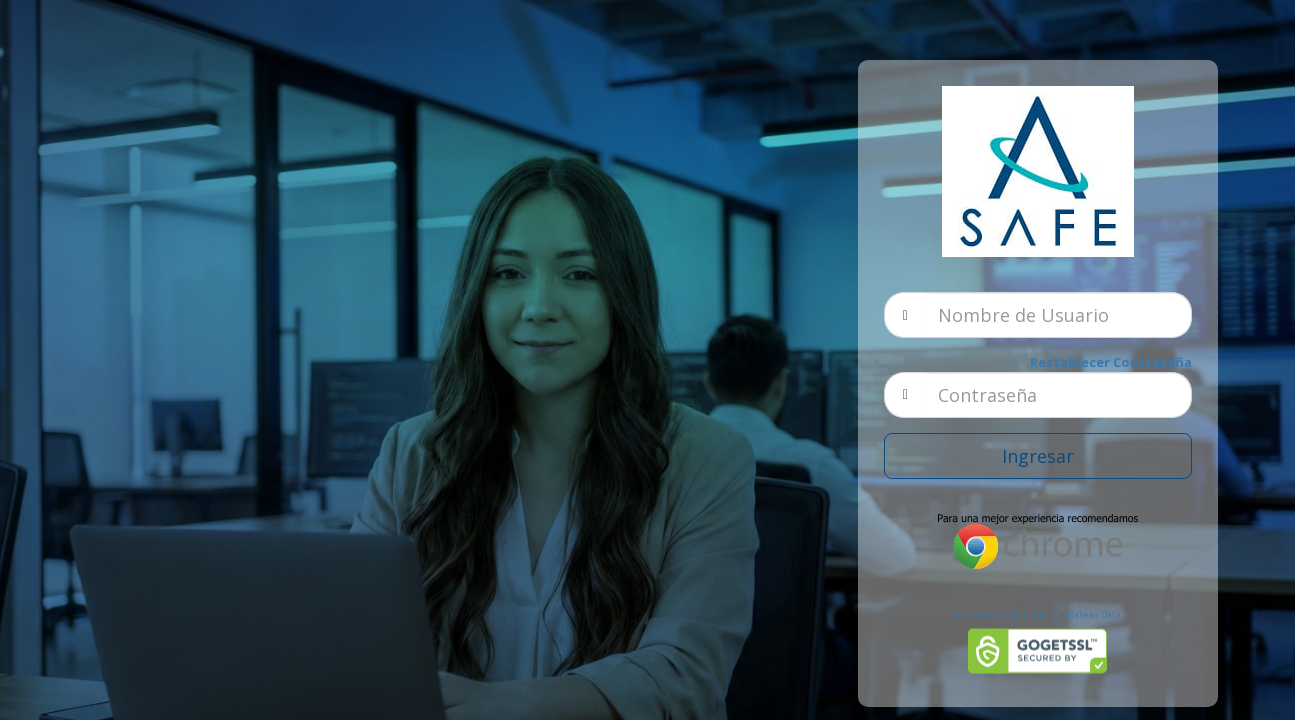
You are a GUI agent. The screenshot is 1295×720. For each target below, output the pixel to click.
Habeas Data (1094, 614)
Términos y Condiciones (1005, 614)
